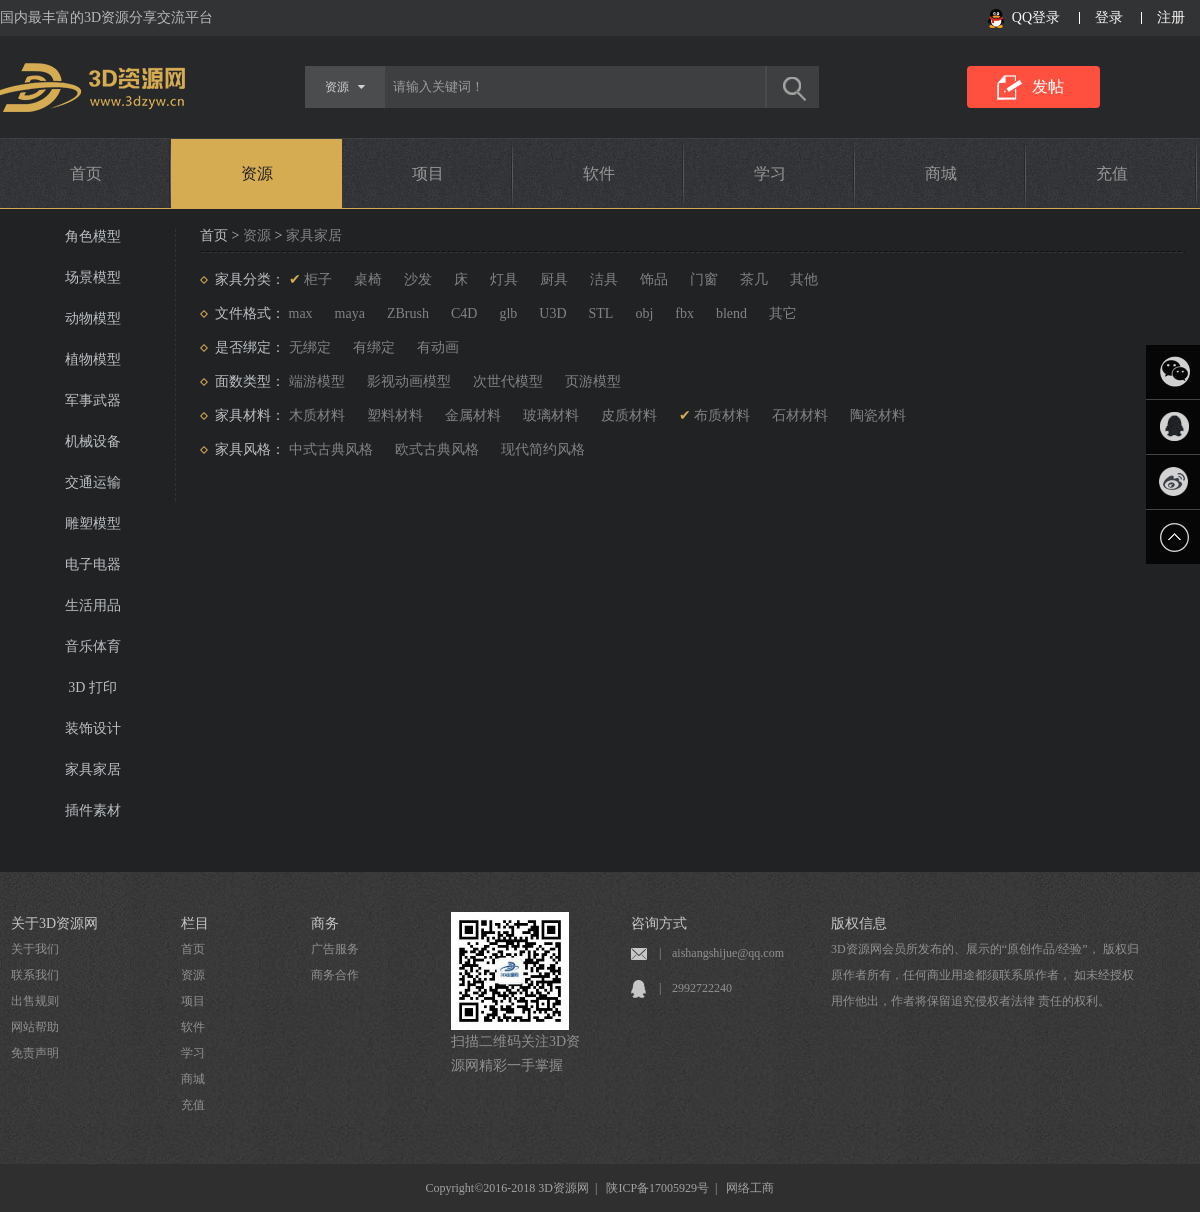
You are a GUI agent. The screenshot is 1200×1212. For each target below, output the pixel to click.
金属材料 (473, 415)
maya (350, 313)
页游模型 (593, 381)
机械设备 (93, 441)
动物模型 (93, 318)
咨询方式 (659, 923)
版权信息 (859, 923)
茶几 (754, 279)
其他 (804, 279)
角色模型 (93, 236)
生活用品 (93, 605)
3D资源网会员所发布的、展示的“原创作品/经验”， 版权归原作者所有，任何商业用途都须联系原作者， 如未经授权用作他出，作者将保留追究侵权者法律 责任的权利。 (985, 975)
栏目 (195, 923)
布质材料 (722, 415)
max (301, 313)
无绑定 (310, 347)
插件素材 (93, 810)
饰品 (654, 279)
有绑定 (374, 347)
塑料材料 (395, 415)
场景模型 (93, 277)
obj (644, 313)
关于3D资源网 (54, 923)
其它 (783, 313)
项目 (428, 173)
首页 (86, 173)
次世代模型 (508, 381)
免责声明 (35, 1053)
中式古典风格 (331, 449)
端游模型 (317, 381)
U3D (552, 313)
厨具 (554, 279)
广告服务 (335, 949)
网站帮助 (35, 1027)
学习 (770, 173)
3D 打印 (92, 687)
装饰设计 (93, 728)
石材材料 (800, 415)
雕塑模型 (93, 523)
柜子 (318, 279)
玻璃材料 (551, 415)
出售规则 (35, 1001)
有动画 (438, 347)
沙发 (418, 279)
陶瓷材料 (878, 415)
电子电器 (93, 564)
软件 (599, 173)
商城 (941, 173)
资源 (257, 173)
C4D (464, 313)
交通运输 (93, 482)
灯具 (504, 279)
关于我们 (35, 949)
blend (731, 313)
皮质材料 (629, 415)
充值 (1112, 173)
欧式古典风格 (437, 449)
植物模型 (93, 359)
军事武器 (93, 400)
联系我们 (35, 975)
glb (508, 313)
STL (601, 313)
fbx (684, 313)
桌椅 (368, 279)
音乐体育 (93, 646)
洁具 (604, 279)
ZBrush (408, 313)
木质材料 (317, 415)
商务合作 (335, 975)
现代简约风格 (543, 449)
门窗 (704, 279)
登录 (1109, 17)
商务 (325, 923)
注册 (1171, 17)
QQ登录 (1036, 17)
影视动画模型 (409, 381)
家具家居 (93, 769)
